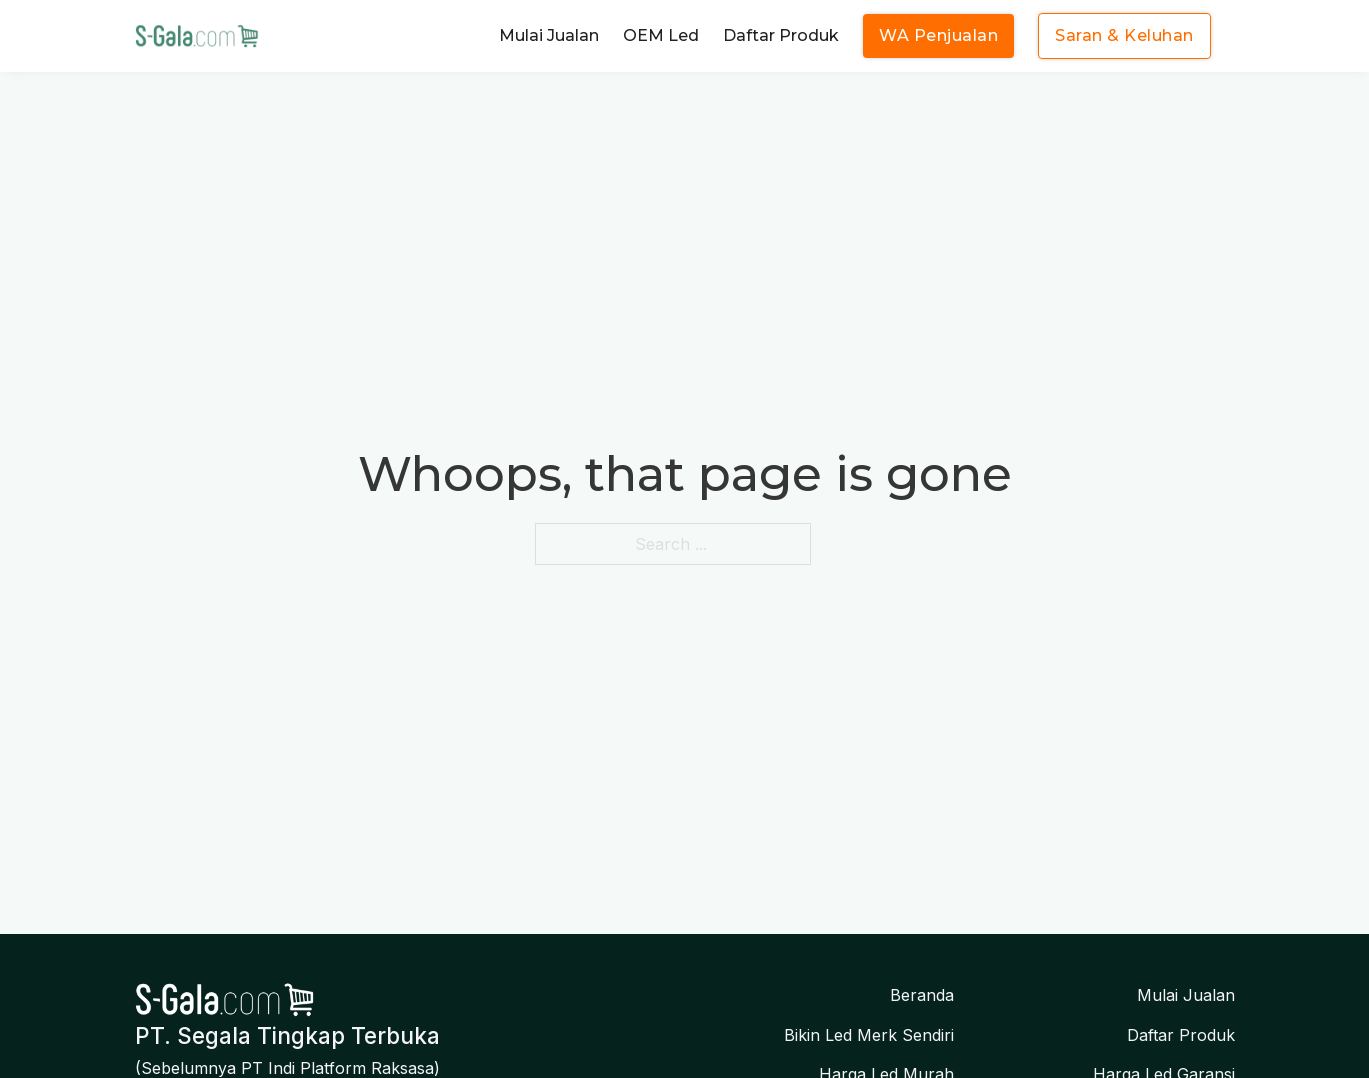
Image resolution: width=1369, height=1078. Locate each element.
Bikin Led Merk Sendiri (869, 1035)
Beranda (922, 995)
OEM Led (661, 35)
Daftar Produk (781, 35)
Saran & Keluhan (1124, 35)
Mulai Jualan (549, 35)
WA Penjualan (938, 35)
